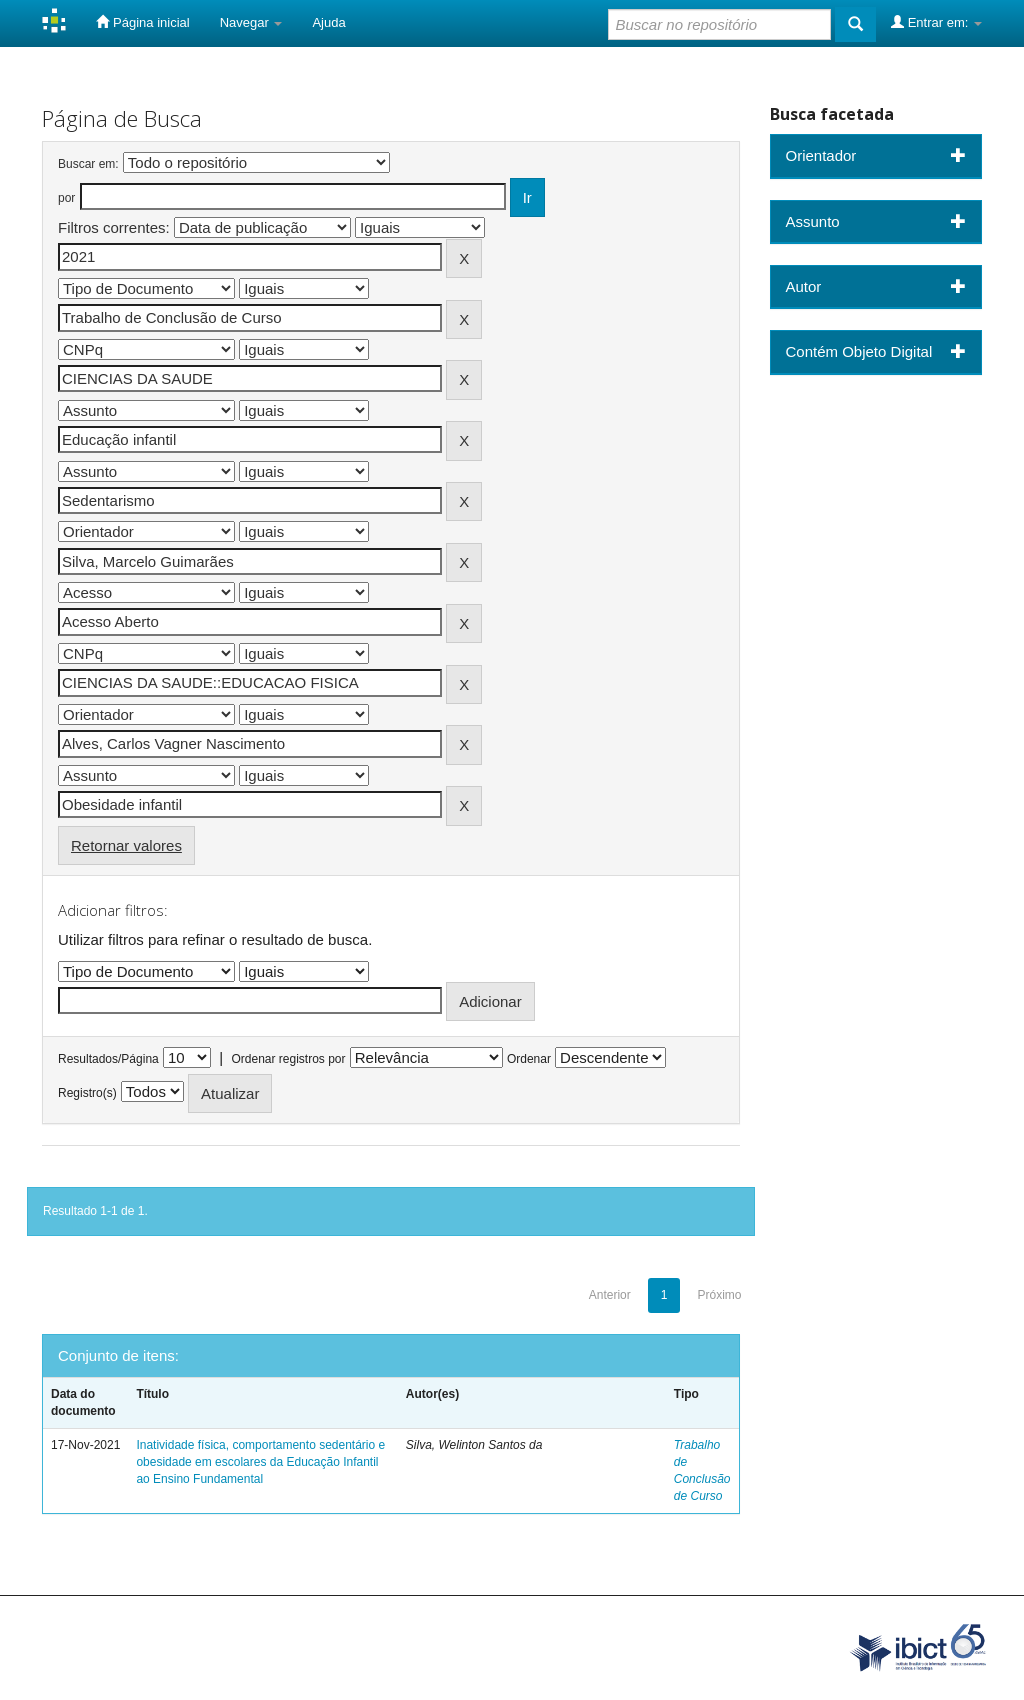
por (66, 198)
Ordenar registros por (288, 1059)
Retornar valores (126, 845)
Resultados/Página (108, 1059)
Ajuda (328, 22)
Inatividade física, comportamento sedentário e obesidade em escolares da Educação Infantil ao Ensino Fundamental (260, 1462)
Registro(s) (87, 1093)
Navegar (251, 22)
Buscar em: (88, 164)
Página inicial (142, 22)
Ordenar (529, 1059)
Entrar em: (936, 22)
